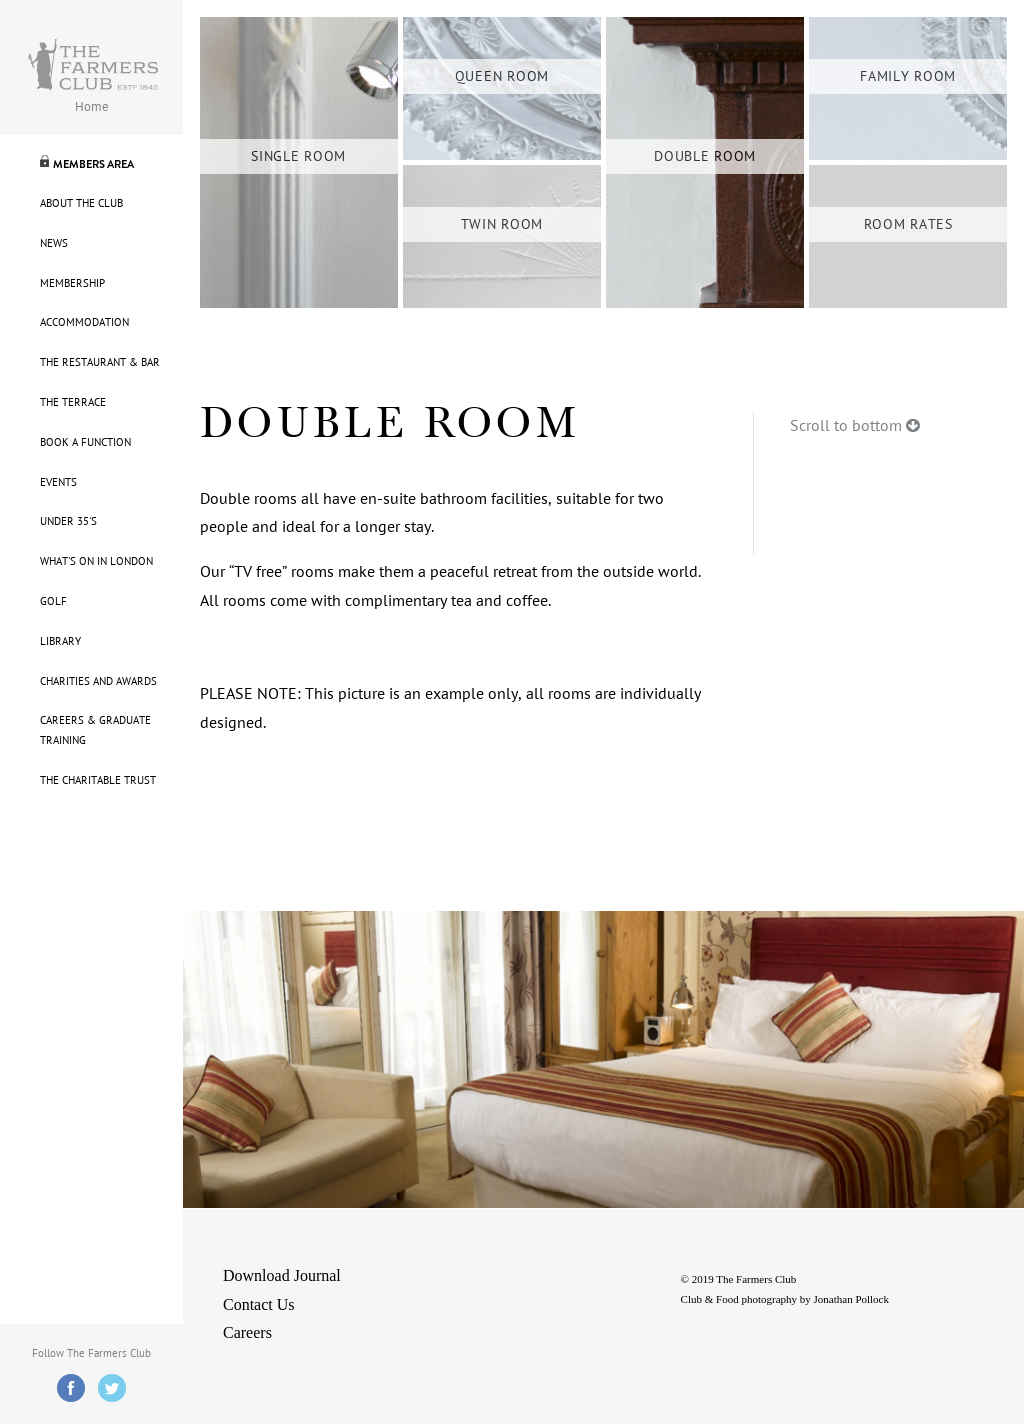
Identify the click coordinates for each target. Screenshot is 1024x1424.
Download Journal (282, 1275)
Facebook (71, 1388)
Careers (247, 1332)
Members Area (93, 164)
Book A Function (85, 442)
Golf (53, 601)
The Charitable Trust (98, 780)
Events (58, 482)
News (54, 243)
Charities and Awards (98, 681)
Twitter (112, 1388)
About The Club (81, 203)
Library (60, 641)
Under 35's (68, 521)
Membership (72, 283)
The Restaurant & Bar (100, 362)
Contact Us (259, 1304)
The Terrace (73, 402)
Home (92, 107)
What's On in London (96, 561)
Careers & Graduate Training (95, 730)
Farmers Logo (93, 64)
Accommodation (84, 322)
